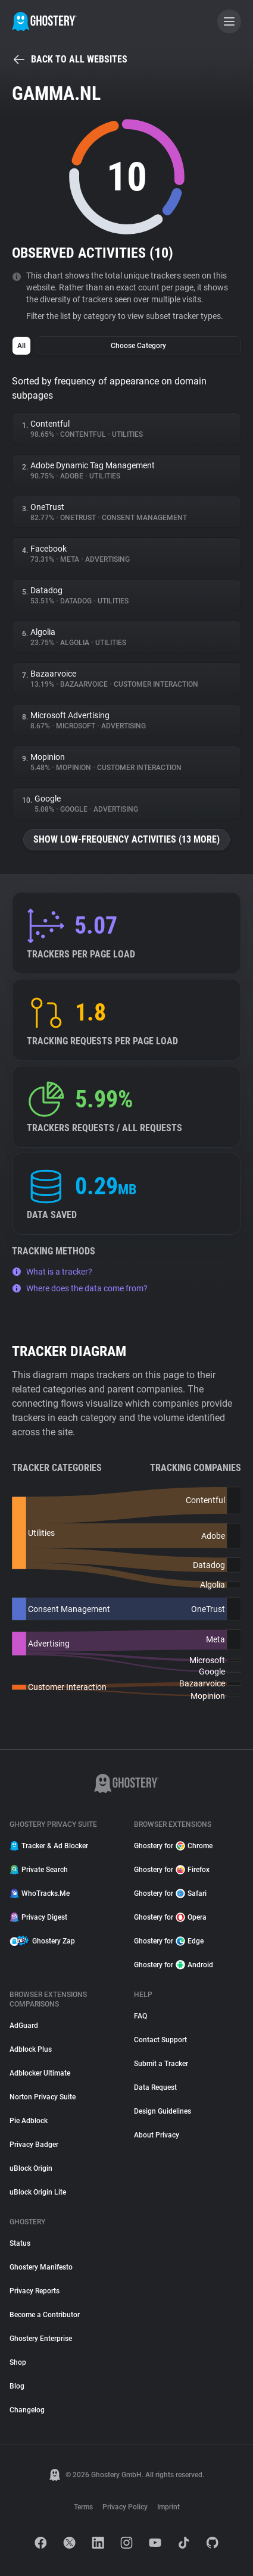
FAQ (140, 2016)
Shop (18, 2362)
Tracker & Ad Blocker (49, 1846)
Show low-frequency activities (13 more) (126, 839)
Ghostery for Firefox (172, 1869)
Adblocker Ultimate (40, 2073)
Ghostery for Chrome (173, 1846)
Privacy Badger (34, 2144)
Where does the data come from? (80, 1288)
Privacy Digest (38, 1917)
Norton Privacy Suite (43, 2097)
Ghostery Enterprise (41, 2338)
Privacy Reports (35, 2291)
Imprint (168, 2507)
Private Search (39, 1869)
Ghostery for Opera (170, 1917)
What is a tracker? (52, 1271)
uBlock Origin (31, 2168)
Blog (17, 2386)
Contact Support (160, 2040)
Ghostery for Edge (169, 1941)
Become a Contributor (45, 2315)
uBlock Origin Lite (38, 2192)
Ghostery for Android (173, 1965)
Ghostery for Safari (170, 1893)
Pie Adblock (29, 2121)
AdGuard (24, 2025)
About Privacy (156, 2135)
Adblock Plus (31, 2049)
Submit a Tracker (161, 2063)
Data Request (155, 2087)
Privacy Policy (125, 2507)
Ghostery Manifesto (41, 2267)
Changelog (27, 2410)
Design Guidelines (162, 2111)
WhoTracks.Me (40, 1893)
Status (20, 2243)
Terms (83, 2507)
